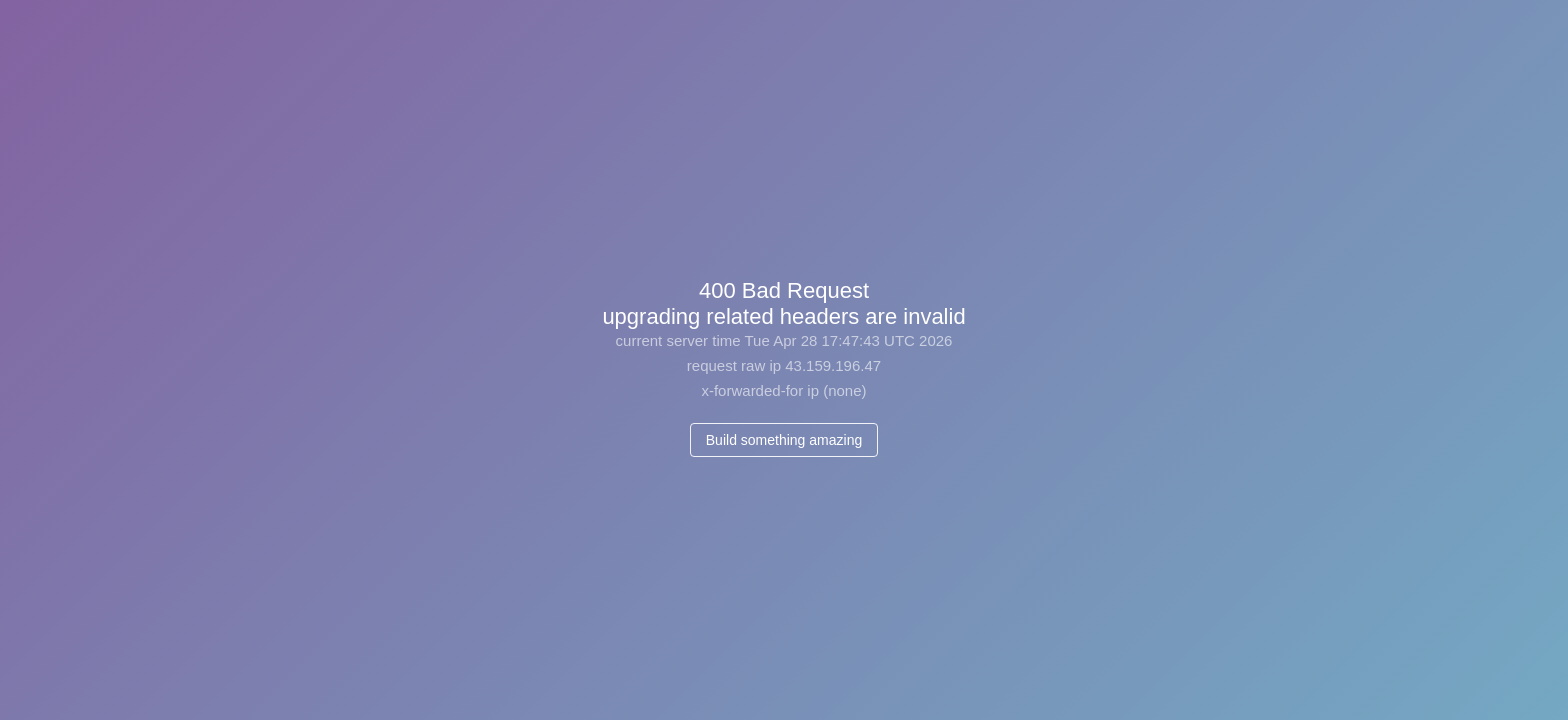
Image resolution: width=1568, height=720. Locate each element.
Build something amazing (784, 440)
